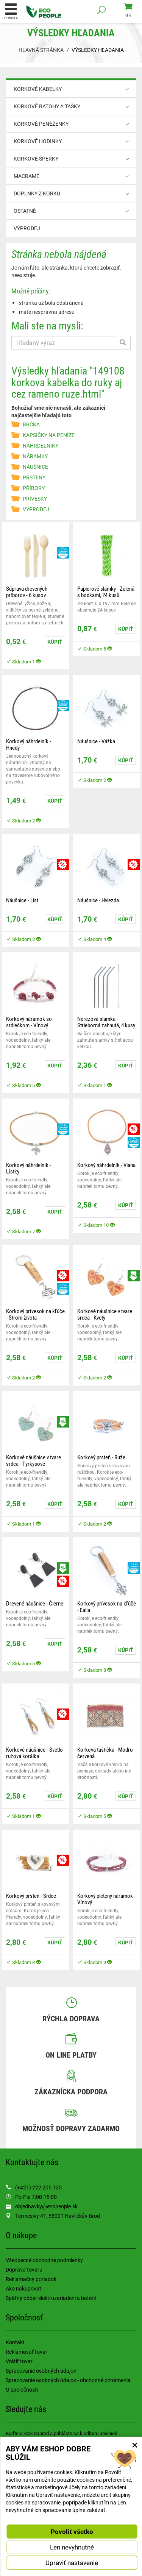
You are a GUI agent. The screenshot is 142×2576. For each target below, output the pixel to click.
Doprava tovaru (24, 2269)
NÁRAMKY (35, 456)
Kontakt (15, 2342)
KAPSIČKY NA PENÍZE (49, 434)
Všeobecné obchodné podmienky (44, 2260)
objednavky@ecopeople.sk (46, 2206)
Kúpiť (54, 641)
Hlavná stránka (41, 49)
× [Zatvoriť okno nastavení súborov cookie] (135, 2444)
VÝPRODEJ (27, 228)
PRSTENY (34, 477)
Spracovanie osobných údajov (41, 2370)
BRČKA (31, 424)
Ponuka (11, 11)
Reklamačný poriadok (31, 2279)
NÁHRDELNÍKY (40, 445)
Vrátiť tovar (19, 2361)
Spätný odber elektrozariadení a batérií (51, 2297)
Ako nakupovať (23, 2288)
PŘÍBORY (34, 487)
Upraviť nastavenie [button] (71, 2562)
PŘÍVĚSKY (35, 498)
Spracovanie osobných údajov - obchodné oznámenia (68, 2380)
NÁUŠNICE (35, 466)
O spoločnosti (22, 2389)
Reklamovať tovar (26, 2351)
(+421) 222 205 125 (38, 2187)
